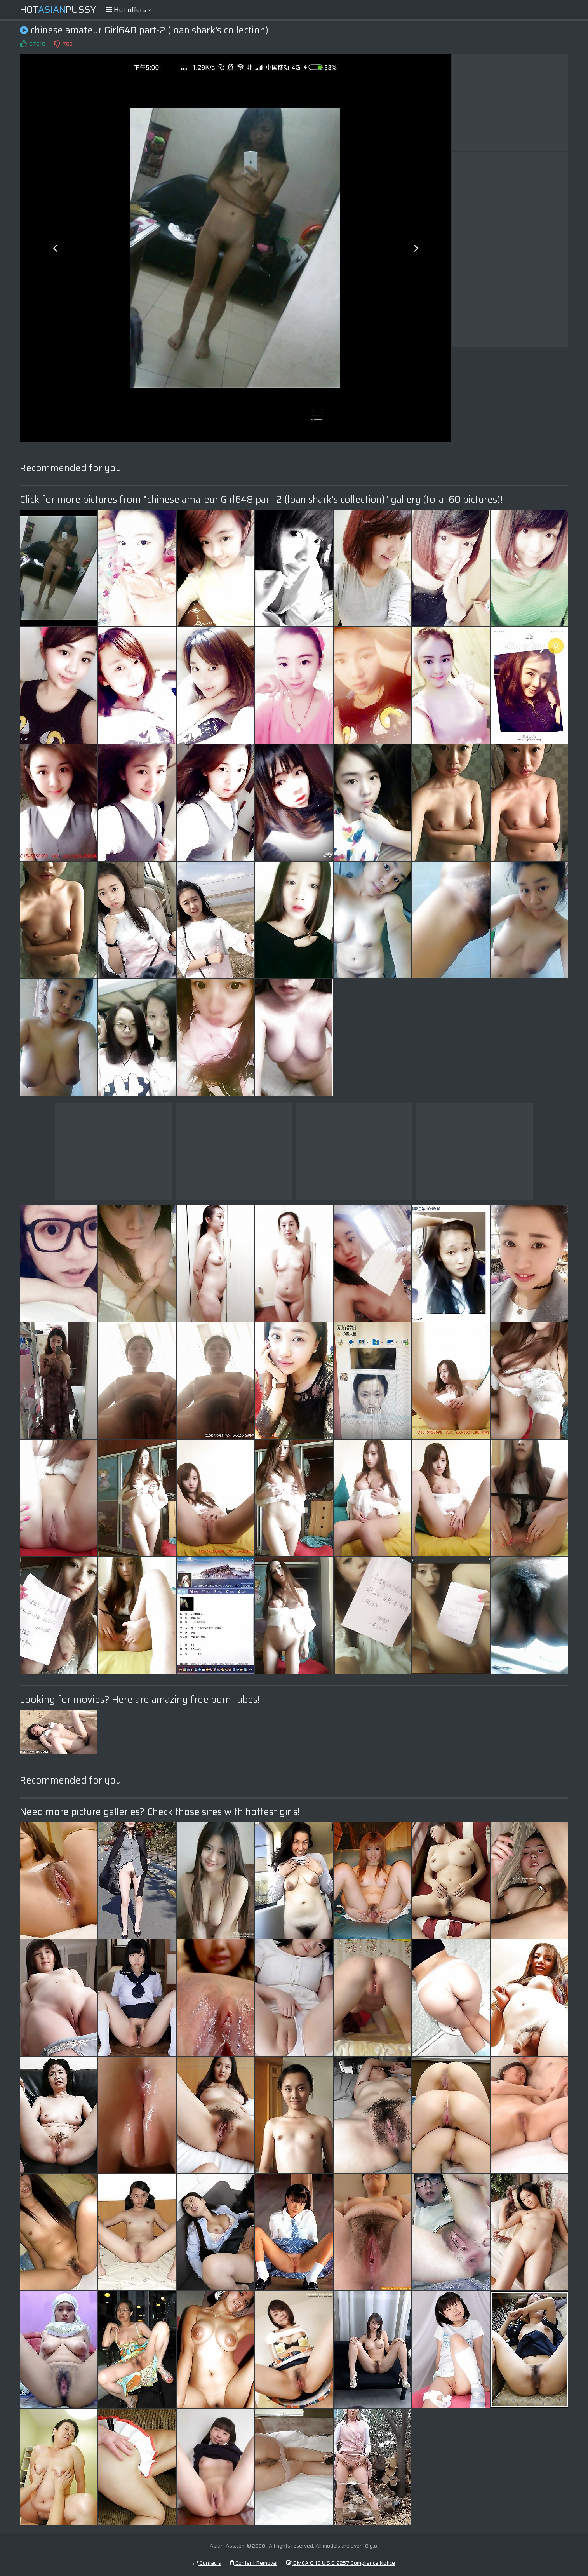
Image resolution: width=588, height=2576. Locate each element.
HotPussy (58, 9)
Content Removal (253, 2563)
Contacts (207, 2563)
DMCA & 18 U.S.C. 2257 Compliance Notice (340, 2563)
